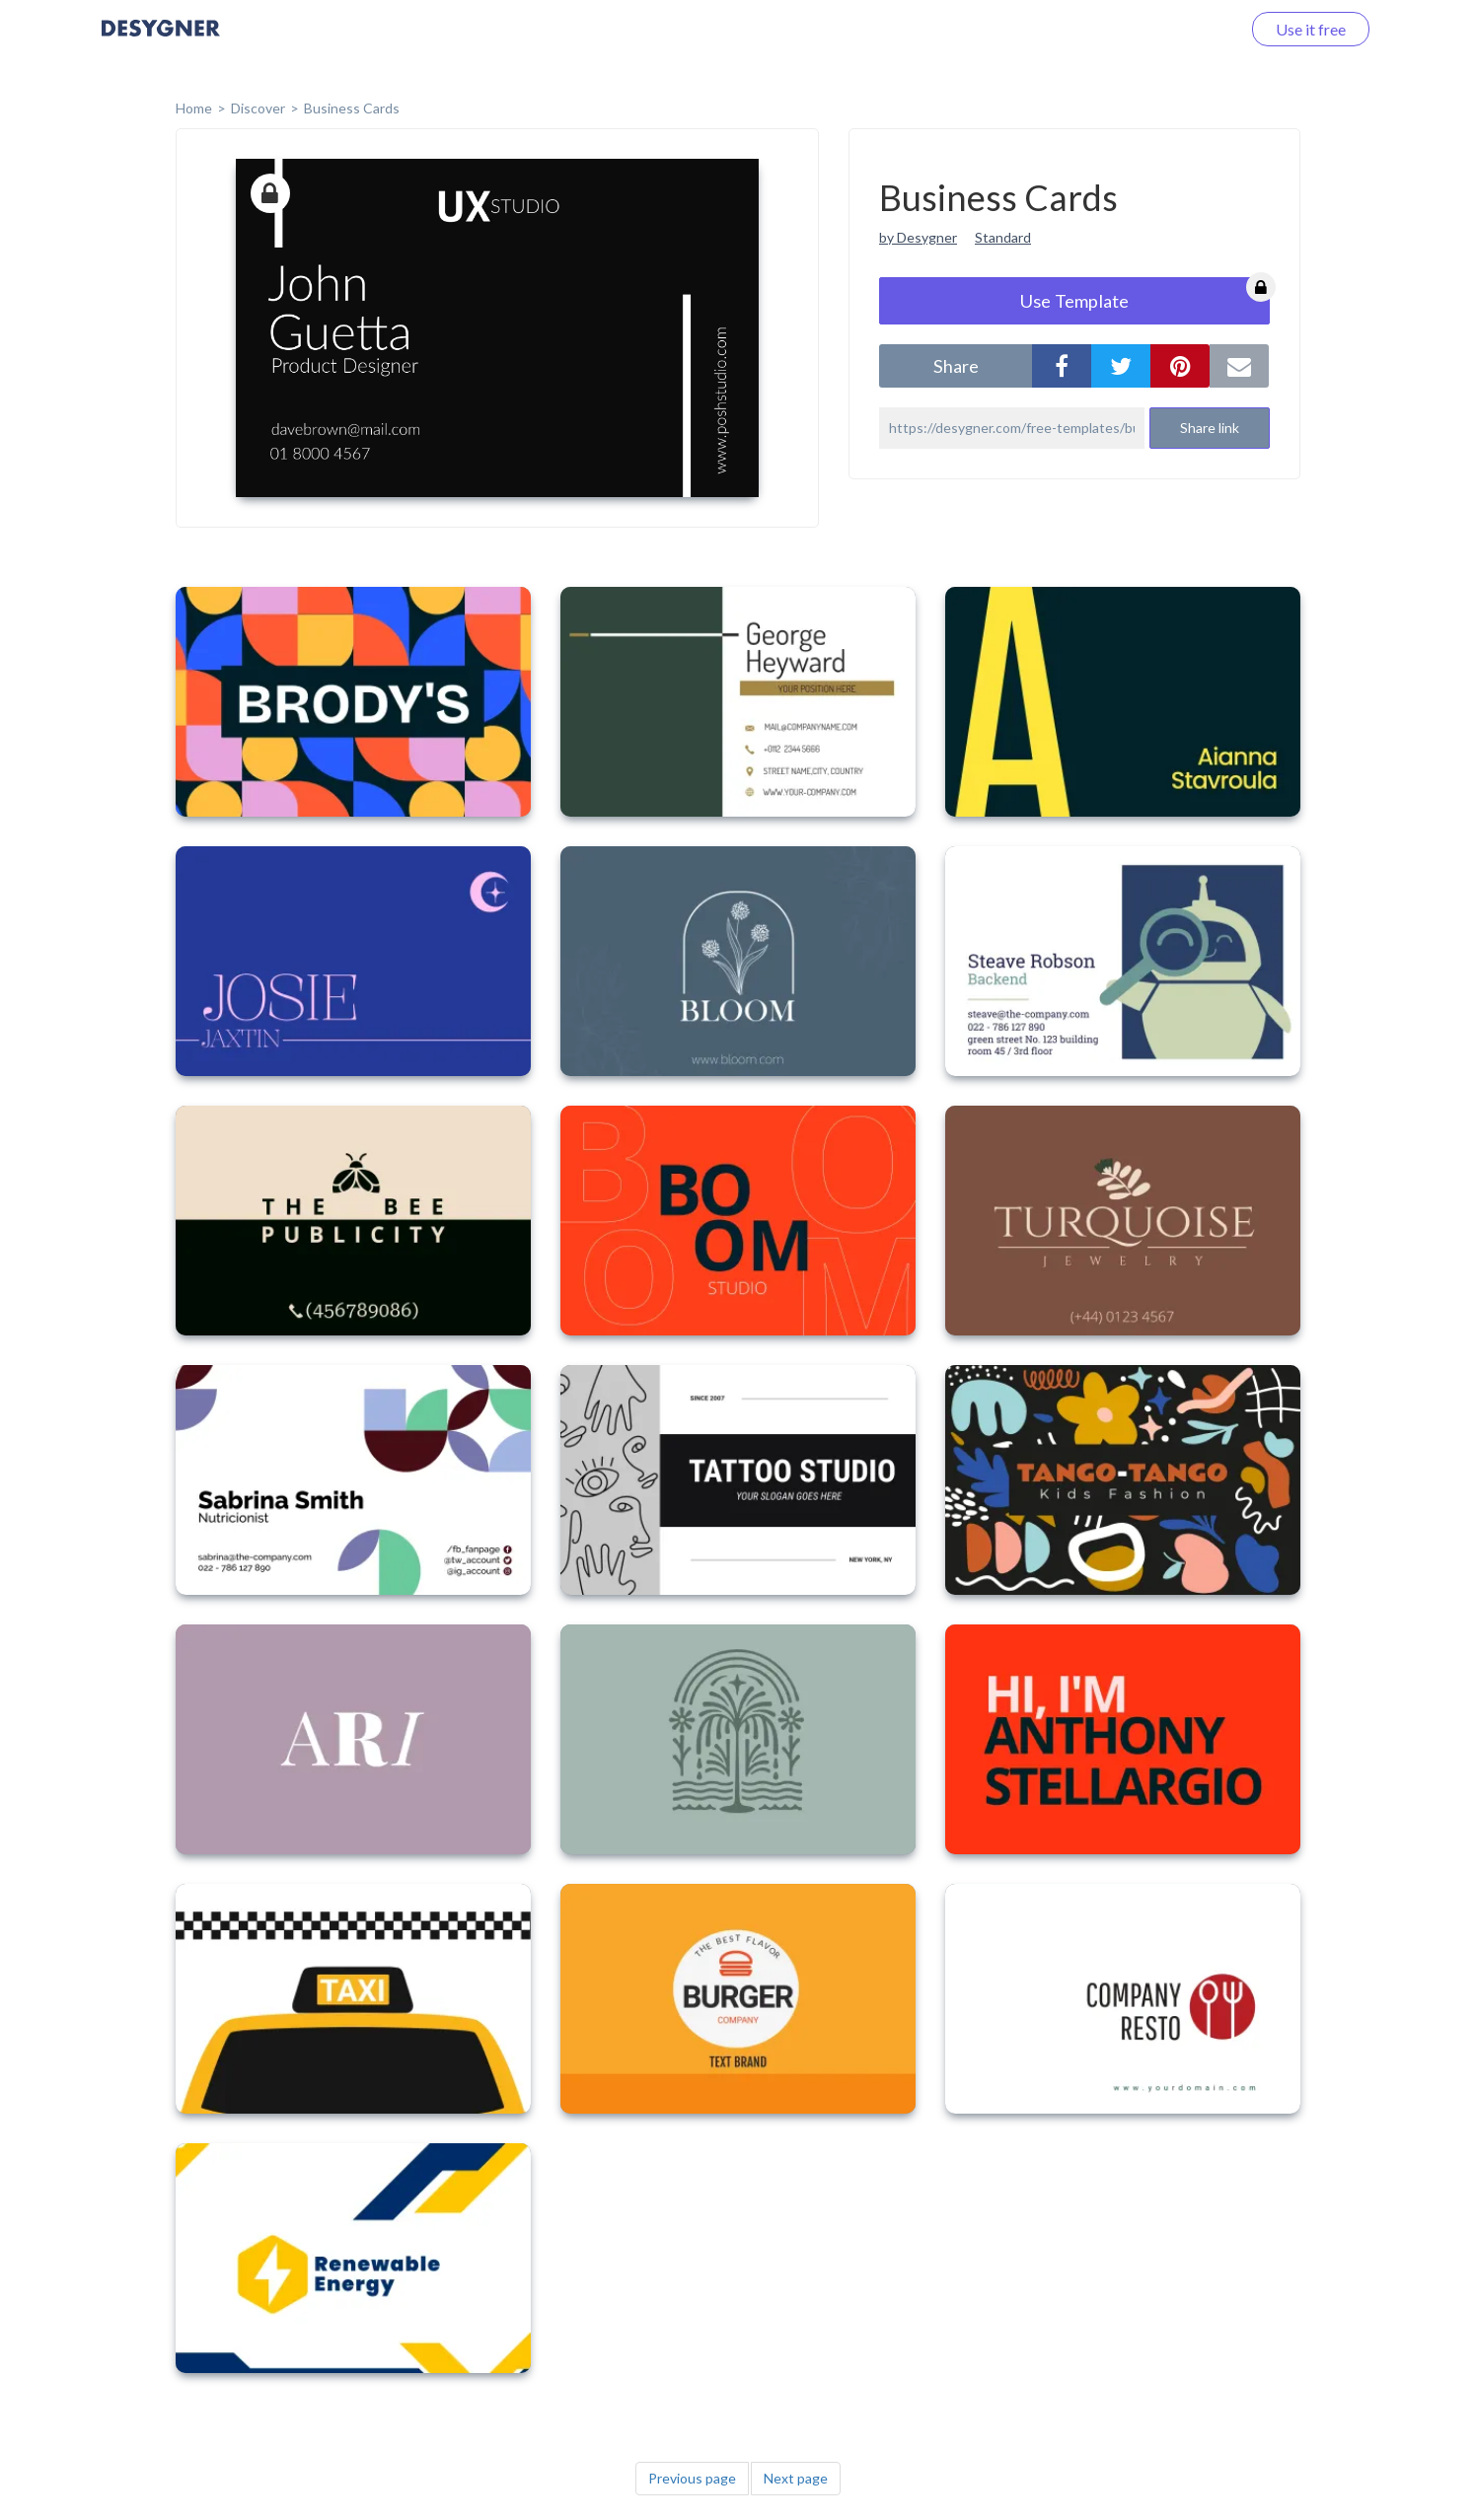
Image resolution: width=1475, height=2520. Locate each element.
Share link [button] (1209, 427)
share (956, 366)
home (194, 108)
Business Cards (352, 108)
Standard (1003, 237)
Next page (796, 2478)
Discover (258, 108)
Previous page (692, 2478)
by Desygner (918, 237)
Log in (1194, 29)
